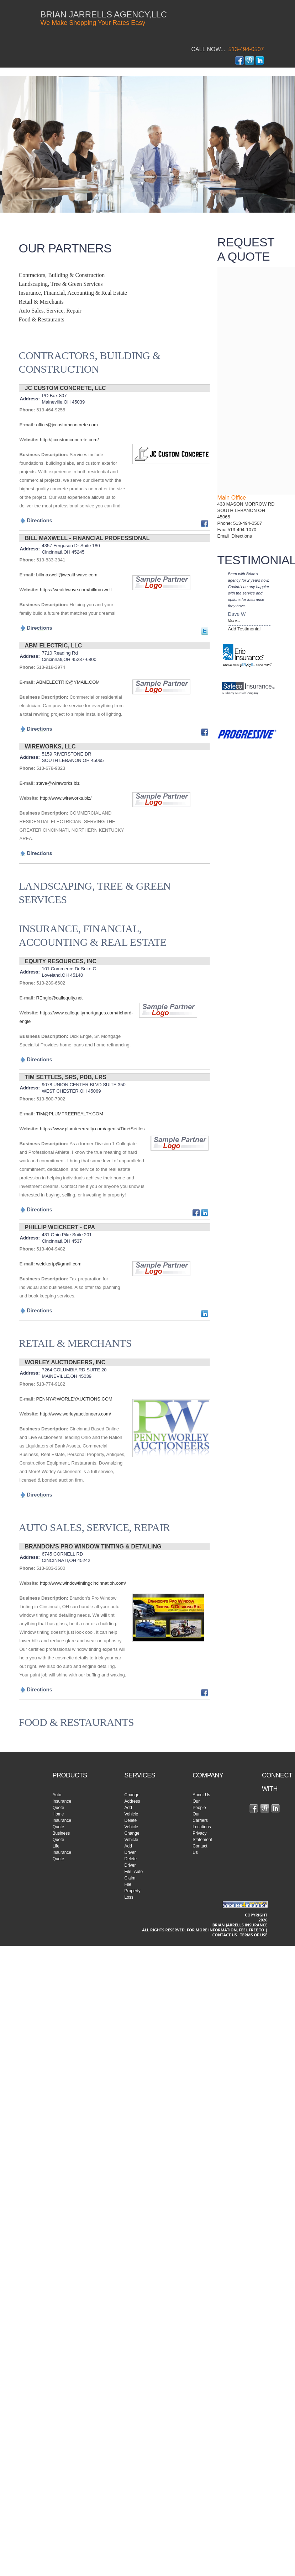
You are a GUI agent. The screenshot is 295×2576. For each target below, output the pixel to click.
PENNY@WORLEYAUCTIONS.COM (74, 1399)
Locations (202, 1826)
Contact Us (224, 1934)
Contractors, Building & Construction (62, 275)
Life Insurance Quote (62, 1852)
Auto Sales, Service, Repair (50, 311)
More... (234, 620)
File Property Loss (133, 1891)
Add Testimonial (244, 628)
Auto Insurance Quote (62, 1801)
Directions (241, 536)
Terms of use (253, 1934)
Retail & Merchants (41, 302)
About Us (201, 1794)
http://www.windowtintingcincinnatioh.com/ (83, 1583)
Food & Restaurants (41, 319)
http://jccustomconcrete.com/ (69, 439)
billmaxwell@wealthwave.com (66, 574)
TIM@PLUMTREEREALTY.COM (69, 1113)
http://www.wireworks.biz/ (65, 798)
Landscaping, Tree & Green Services (61, 284)
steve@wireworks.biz (57, 783)
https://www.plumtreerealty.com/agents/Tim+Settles (92, 1128)
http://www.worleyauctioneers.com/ (75, 1414)
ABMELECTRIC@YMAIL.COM (68, 682)
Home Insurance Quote (62, 1820)
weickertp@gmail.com (58, 1263)
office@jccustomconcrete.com (67, 424)
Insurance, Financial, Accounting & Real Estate (73, 293)
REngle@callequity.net (59, 998)
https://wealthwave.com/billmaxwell (76, 589)
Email (224, 536)
